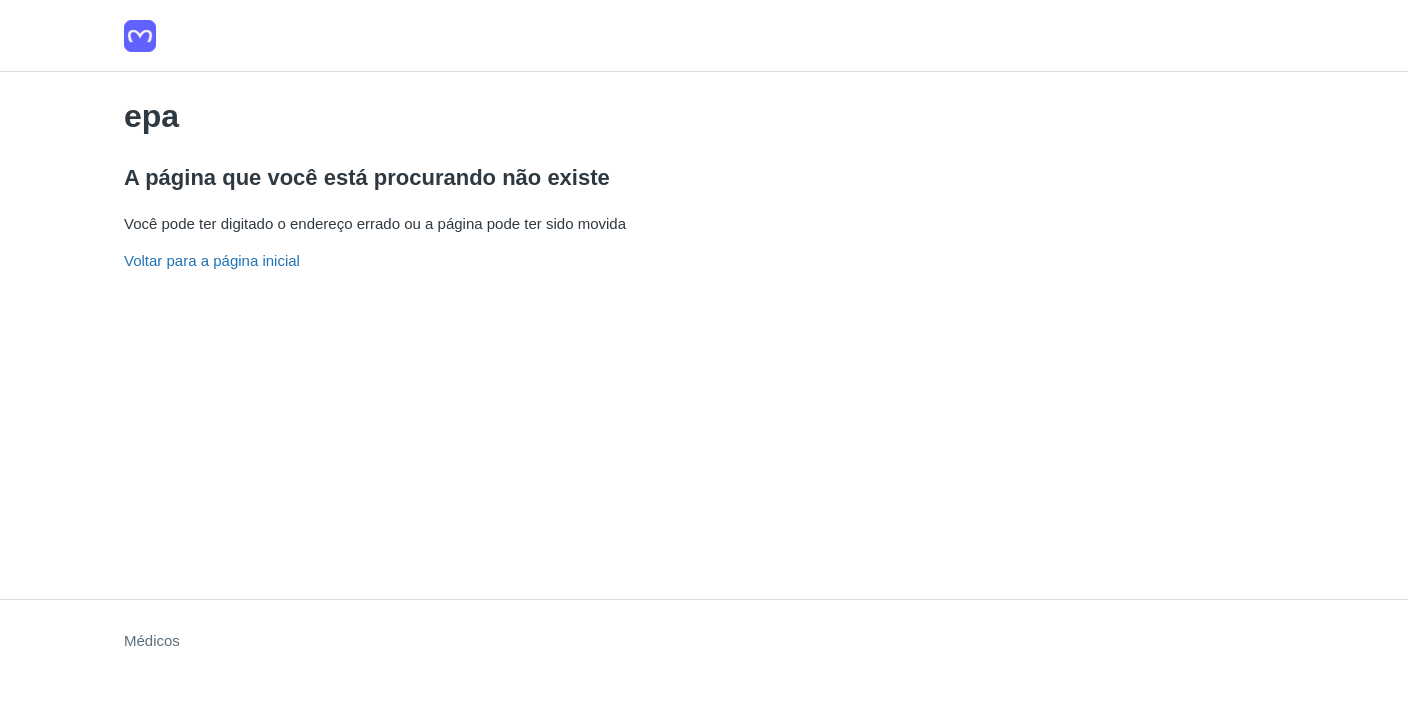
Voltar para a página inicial (212, 260)
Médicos (152, 640)
